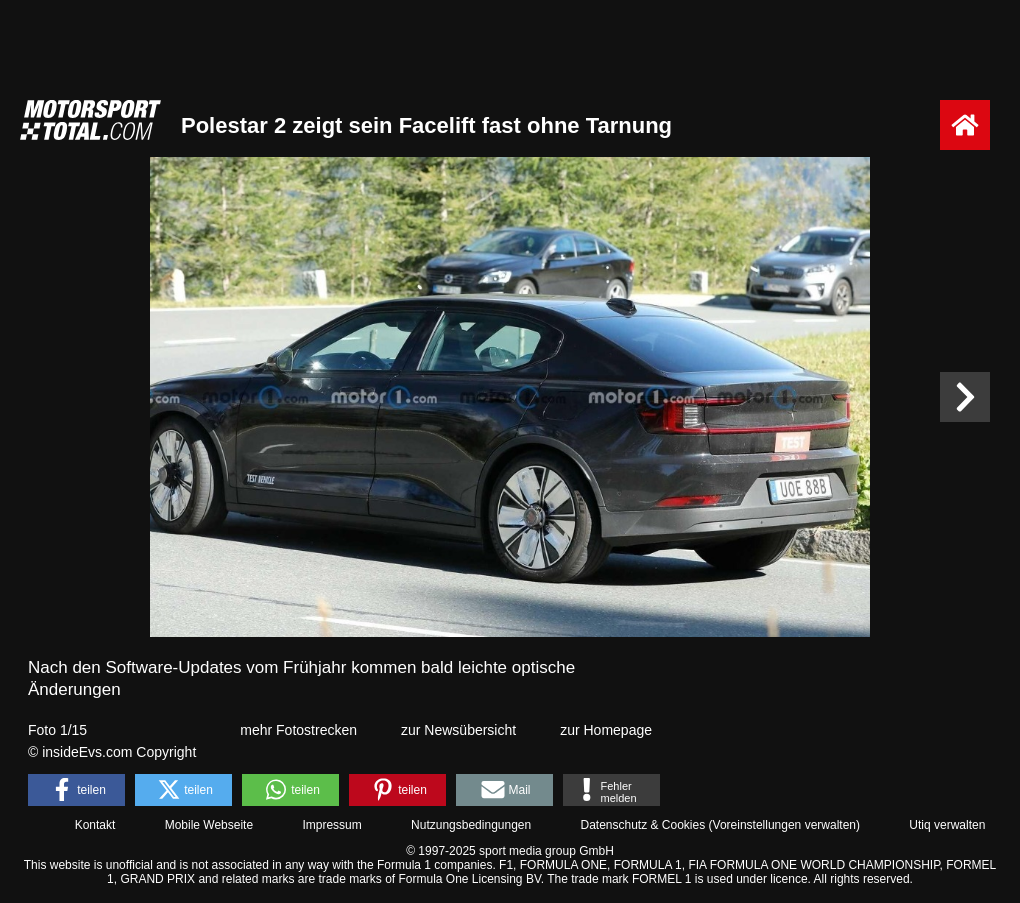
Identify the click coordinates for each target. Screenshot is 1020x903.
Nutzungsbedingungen (471, 825)
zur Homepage (606, 730)
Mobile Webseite (209, 825)
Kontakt (95, 825)
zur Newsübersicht (458, 730)
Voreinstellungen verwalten (784, 825)
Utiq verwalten (947, 825)
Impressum (331, 825)
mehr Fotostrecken (298, 730)
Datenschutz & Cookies (642, 825)
